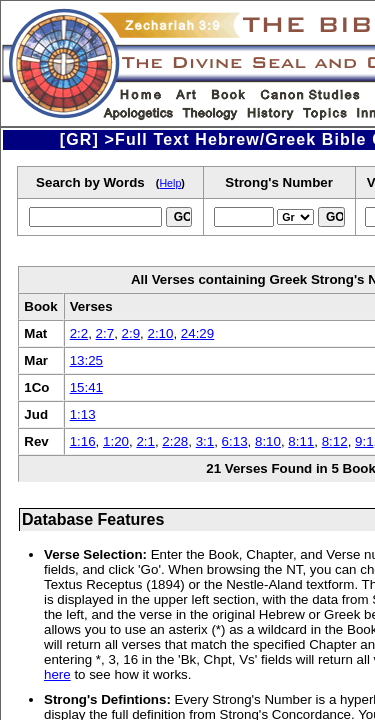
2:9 (131, 333)
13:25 (86, 360)
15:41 (86, 387)
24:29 (197, 333)
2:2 (79, 333)
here (57, 674)
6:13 (235, 441)
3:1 (205, 441)
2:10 (160, 333)
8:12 (335, 441)
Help (170, 183)
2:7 (105, 333)
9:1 (364, 441)
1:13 (83, 414)
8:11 (301, 441)
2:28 (175, 441)
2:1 (145, 441)
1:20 (116, 441)
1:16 (83, 441)
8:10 (268, 441)
